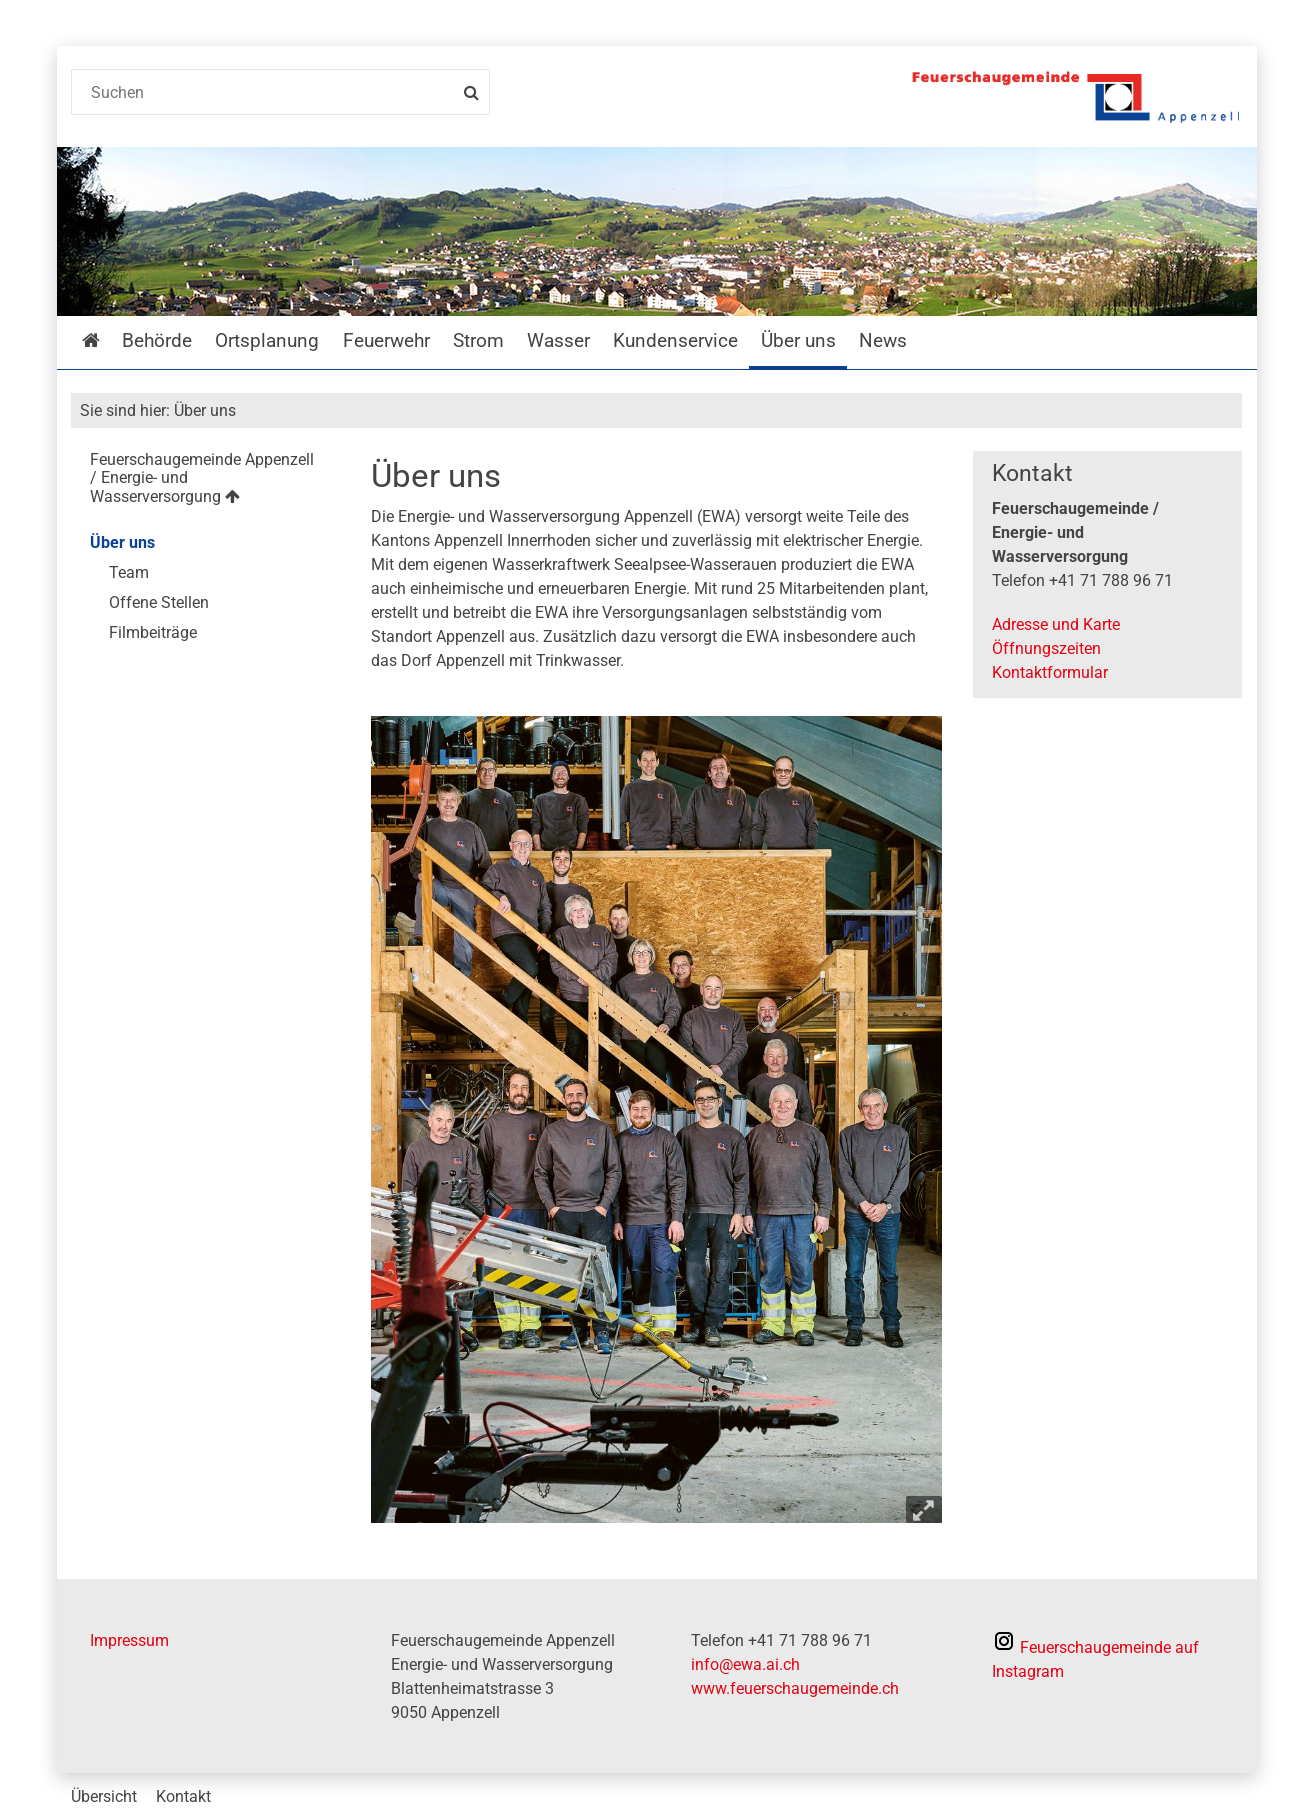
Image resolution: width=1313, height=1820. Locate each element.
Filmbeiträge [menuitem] (153, 632)
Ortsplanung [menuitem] (267, 340)
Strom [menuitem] (478, 340)
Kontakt (183, 1796)
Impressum (129, 1640)
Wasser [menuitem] (558, 340)
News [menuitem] (883, 340)
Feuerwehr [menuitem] (386, 340)
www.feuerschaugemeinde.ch (795, 1688)
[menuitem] (205, 481)
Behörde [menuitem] (157, 340)
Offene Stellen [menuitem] (159, 602)
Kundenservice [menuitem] (675, 340)
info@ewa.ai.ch (745, 1664)
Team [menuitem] (129, 572)
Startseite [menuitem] (105, 340)
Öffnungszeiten (1046, 648)
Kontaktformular (1050, 672)
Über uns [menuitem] (798, 340)
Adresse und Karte (1056, 624)
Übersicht (104, 1796)
